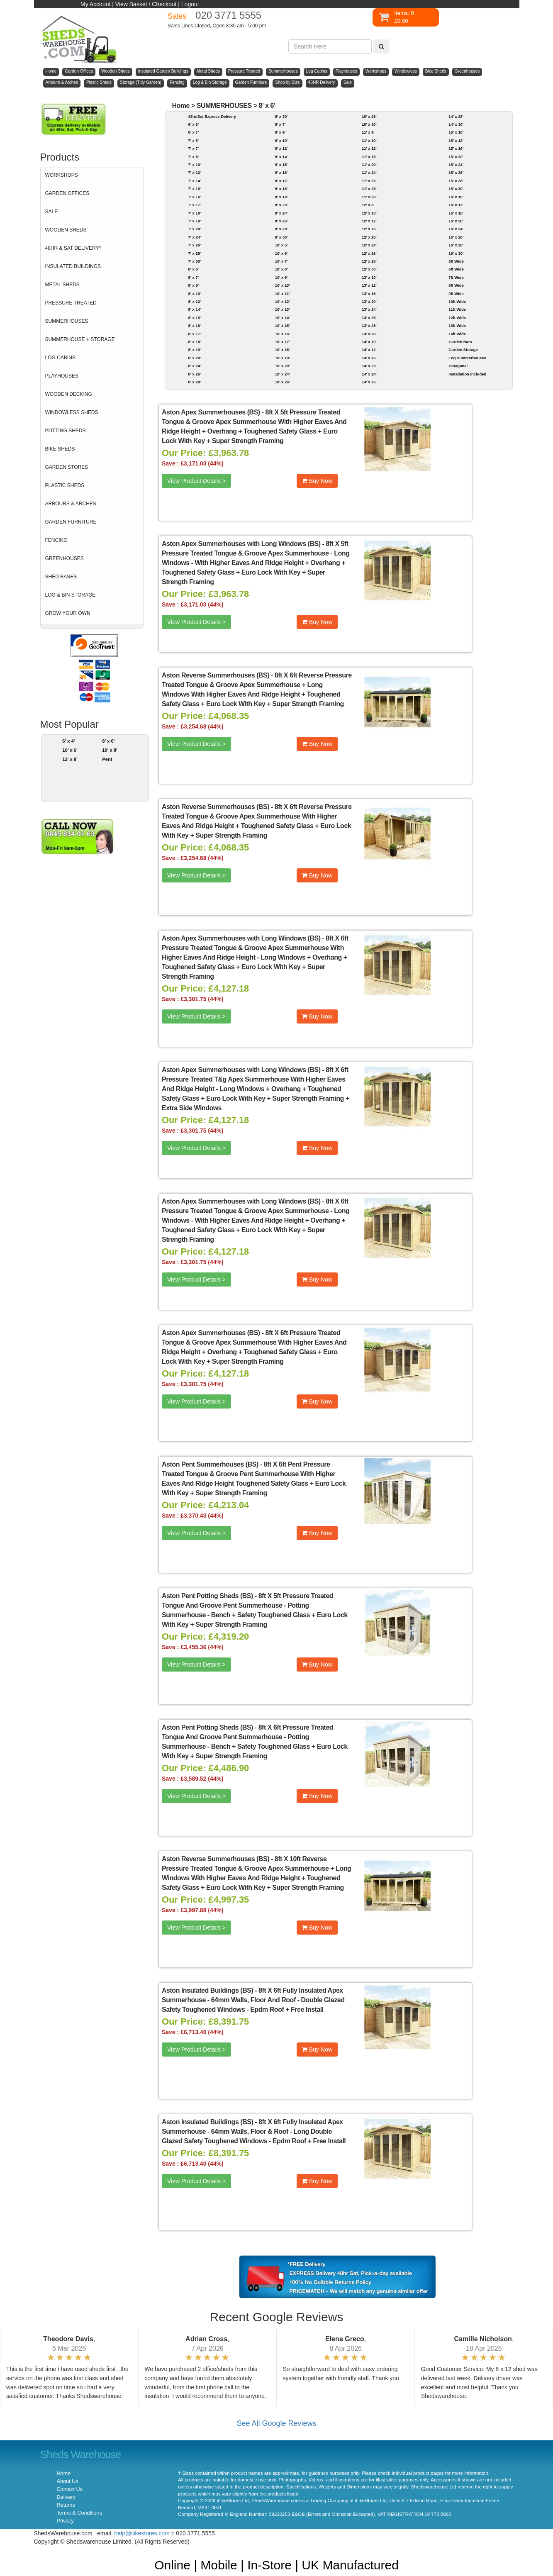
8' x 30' (281, 116)
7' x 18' (194, 213)
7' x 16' (194, 197)
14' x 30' (455, 124)
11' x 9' (368, 132)
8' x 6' (108, 740)
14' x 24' (369, 374)
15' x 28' (455, 180)
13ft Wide (457, 325)
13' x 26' (369, 317)
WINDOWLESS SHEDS (71, 412)
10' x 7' (281, 261)
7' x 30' (194, 261)
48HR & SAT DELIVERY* (73, 248)
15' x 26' (455, 172)
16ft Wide (457, 333)
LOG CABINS (60, 358)
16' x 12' (455, 204)
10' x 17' (282, 341)
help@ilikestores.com (142, 2533)
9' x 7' (280, 124)
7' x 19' (194, 221)
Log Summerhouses (467, 358)
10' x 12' (282, 301)
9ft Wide (456, 293)
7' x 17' (194, 204)
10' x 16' (282, 333)
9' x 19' (281, 197)
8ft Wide (456, 285)
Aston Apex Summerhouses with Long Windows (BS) (241, 543)
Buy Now (317, 481)
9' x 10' (281, 140)
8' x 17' (194, 333)
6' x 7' (193, 132)
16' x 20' (455, 221)
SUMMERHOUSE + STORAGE (80, 339)
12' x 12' (369, 221)
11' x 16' (369, 156)
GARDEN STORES (66, 467)
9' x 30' (281, 237)
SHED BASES (61, 577)
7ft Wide (456, 277)
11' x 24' (369, 172)
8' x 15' (194, 317)
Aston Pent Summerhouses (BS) (210, 1464)
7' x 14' (194, 180)
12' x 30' (369, 269)
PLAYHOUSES (61, 376)
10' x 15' (282, 325)
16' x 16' (455, 213)
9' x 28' (281, 229)
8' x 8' (193, 285)
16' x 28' (455, 245)
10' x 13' (282, 309)
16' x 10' (455, 197)
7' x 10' (194, 164)
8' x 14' (194, 309)
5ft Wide (456, 261)
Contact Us (70, 2489)
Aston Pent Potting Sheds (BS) (207, 1595)
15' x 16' (455, 148)
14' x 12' (369, 349)
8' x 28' (194, 382)
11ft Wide (457, 309)
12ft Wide (457, 317)
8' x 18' (194, 341)
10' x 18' (282, 349)
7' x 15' (194, 188)
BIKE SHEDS (60, 449)
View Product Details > (196, 481)
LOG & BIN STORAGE (70, 595)
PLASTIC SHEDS (65, 485)
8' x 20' (194, 358)
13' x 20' (369, 301)
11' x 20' (369, 164)
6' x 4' (68, 740)
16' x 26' (455, 237)
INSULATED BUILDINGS (73, 266)
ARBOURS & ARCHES (70, 504)
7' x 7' (193, 148)
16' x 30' (455, 253)
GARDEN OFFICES (67, 193)
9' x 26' (281, 221)
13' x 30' (369, 333)
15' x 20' (455, 156)
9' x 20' (281, 204)
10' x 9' (281, 277)
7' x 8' (193, 156)
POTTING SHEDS (65, 431)
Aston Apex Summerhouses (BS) (211, 412)
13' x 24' (369, 309)
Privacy (65, 2521)
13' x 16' (369, 293)
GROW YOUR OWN (67, 613)
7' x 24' (194, 237)
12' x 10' (369, 213)
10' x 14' (282, 317)
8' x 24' (194, 365)
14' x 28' (455, 116)
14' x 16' (369, 358)
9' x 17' (281, 180)
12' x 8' (70, 759)
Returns (66, 2505)
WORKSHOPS (61, 175)
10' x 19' (282, 358)
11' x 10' (369, 140)
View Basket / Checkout (146, 4)
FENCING (56, 540)
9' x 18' (281, 188)
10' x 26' (282, 382)
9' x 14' (281, 156)
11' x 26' (369, 180)
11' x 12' (369, 148)
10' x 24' (282, 374)
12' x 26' (369, 253)
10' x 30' (369, 124)
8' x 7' (193, 277)
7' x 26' (194, 245)
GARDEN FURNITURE (71, 522)
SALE (51, 211)
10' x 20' (282, 365)
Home (181, 105)
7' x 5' (193, 140)
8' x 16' (194, 325)
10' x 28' (369, 116)
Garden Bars (460, 341)
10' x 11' (282, 293)
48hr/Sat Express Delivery (212, 116)
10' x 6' (70, 750)
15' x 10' (455, 132)
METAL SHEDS (62, 285)
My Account (95, 4)
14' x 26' (369, 382)
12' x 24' (369, 245)
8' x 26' (194, 374)
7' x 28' (194, 253)
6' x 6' (193, 124)
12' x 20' (369, 237)
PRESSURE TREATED (71, 303)
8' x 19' (194, 349)
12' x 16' (369, 229)
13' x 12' (369, 285)
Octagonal (458, 365)
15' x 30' (455, 188)
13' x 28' (369, 325)
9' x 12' (281, 148)
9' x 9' (280, 132)
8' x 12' (194, 301)
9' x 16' (281, 172)
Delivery (66, 2497)
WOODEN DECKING (68, 394)
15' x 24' (455, 164)
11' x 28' (369, 188)
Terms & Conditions (79, 2513)
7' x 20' (194, 229)
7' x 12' (194, 172)
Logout (190, 4)
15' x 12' (455, 140)
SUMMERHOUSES (66, 321)
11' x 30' (369, 197)
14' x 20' (369, 365)
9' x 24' (281, 213)
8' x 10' (194, 293)
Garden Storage (463, 349)
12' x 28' (369, 261)
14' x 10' (369, 341)
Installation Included (467, 374)
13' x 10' (369, 277)
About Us (67, 2481)
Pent (107, 759)
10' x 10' (282, 285)
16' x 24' (455, 229)
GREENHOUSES (64, 558)
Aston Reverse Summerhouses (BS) (215, 675)
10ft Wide (457, 301)
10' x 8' (109, 750)
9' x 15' (281, 164)
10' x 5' (281, 245)
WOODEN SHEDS (66, 230)
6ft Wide (456, 269)
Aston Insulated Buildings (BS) (207, 1990)
